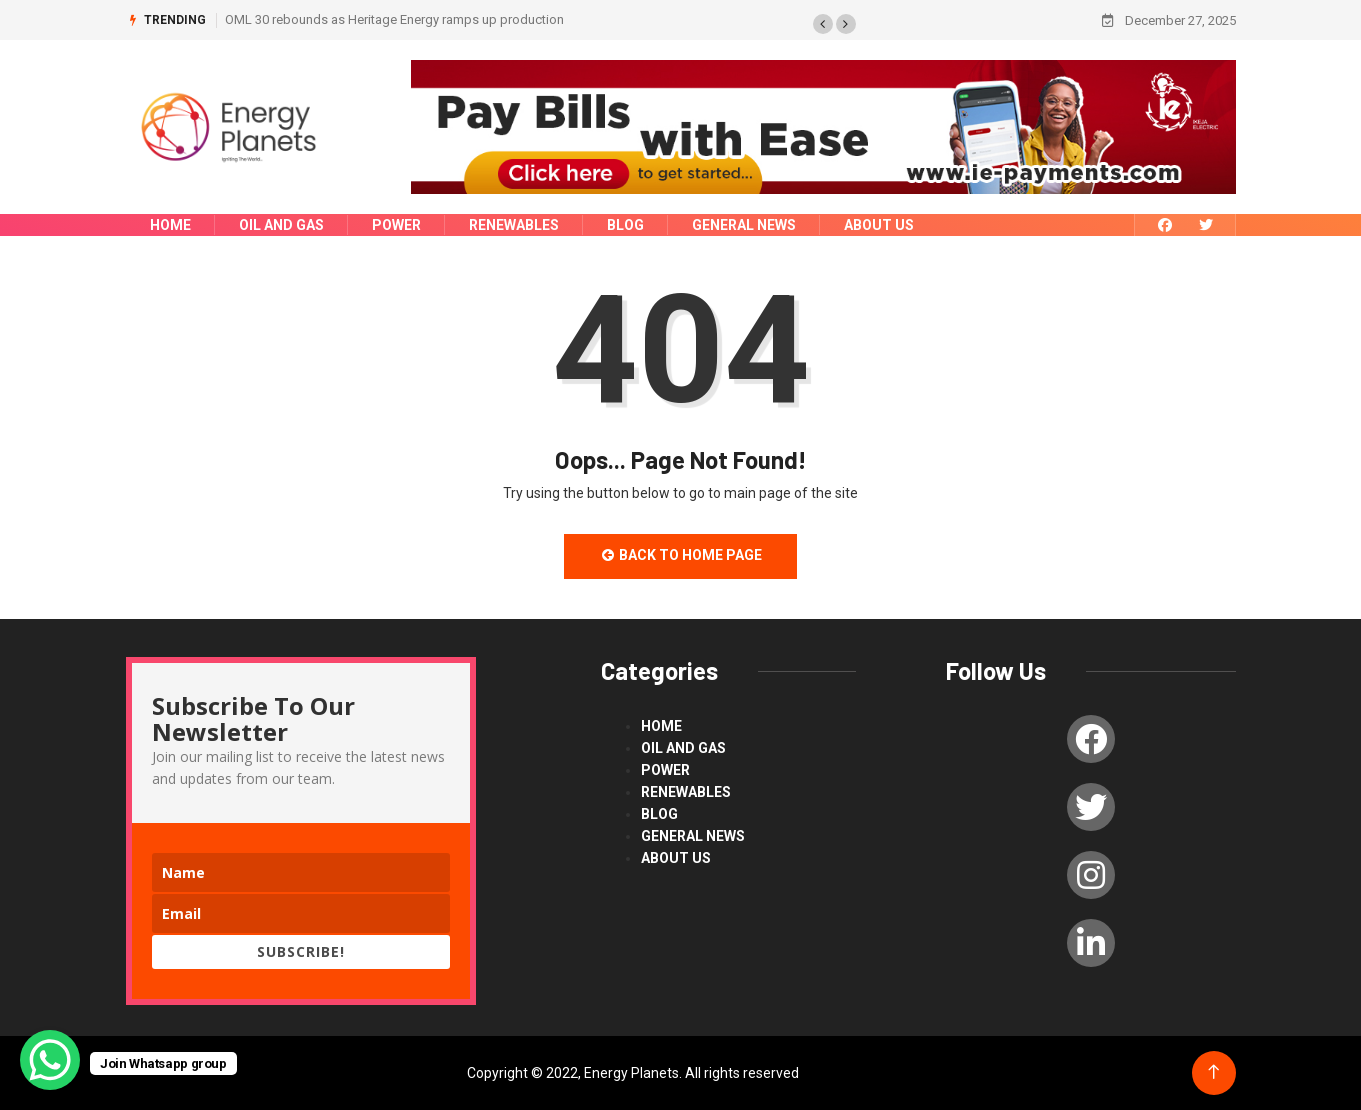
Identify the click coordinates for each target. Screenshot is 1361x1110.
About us (879, 225)
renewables (514, 225)
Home (170, 225)
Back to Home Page (681, 555)
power (396, 225)
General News (744, 225)
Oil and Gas (281, 225)
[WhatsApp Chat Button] (50, 1060)
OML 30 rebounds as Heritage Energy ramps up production (394, 19)
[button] (823, 24)
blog (625, 225)
